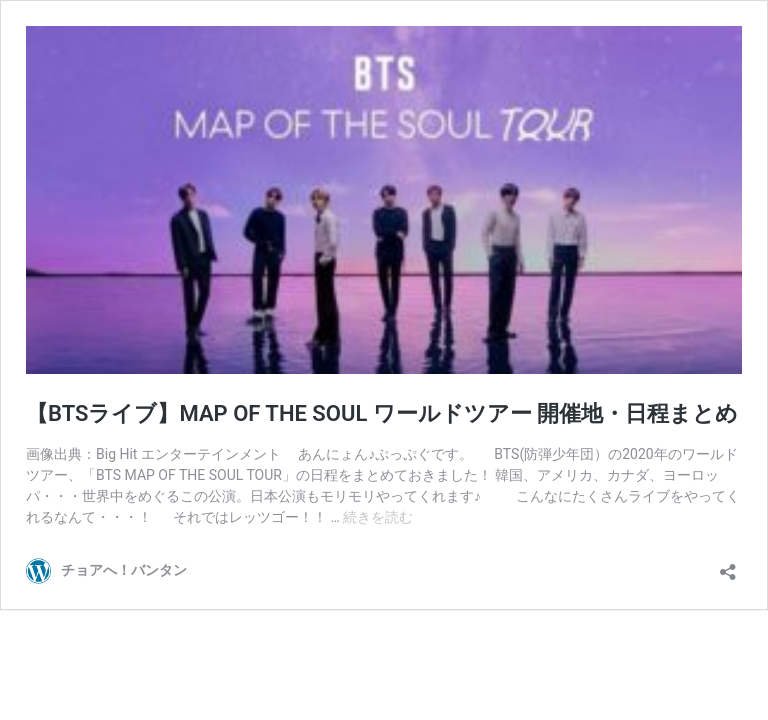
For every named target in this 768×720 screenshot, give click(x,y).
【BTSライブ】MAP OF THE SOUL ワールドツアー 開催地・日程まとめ (382, 413)
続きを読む (378, 517)
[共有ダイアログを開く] (728, 565)
